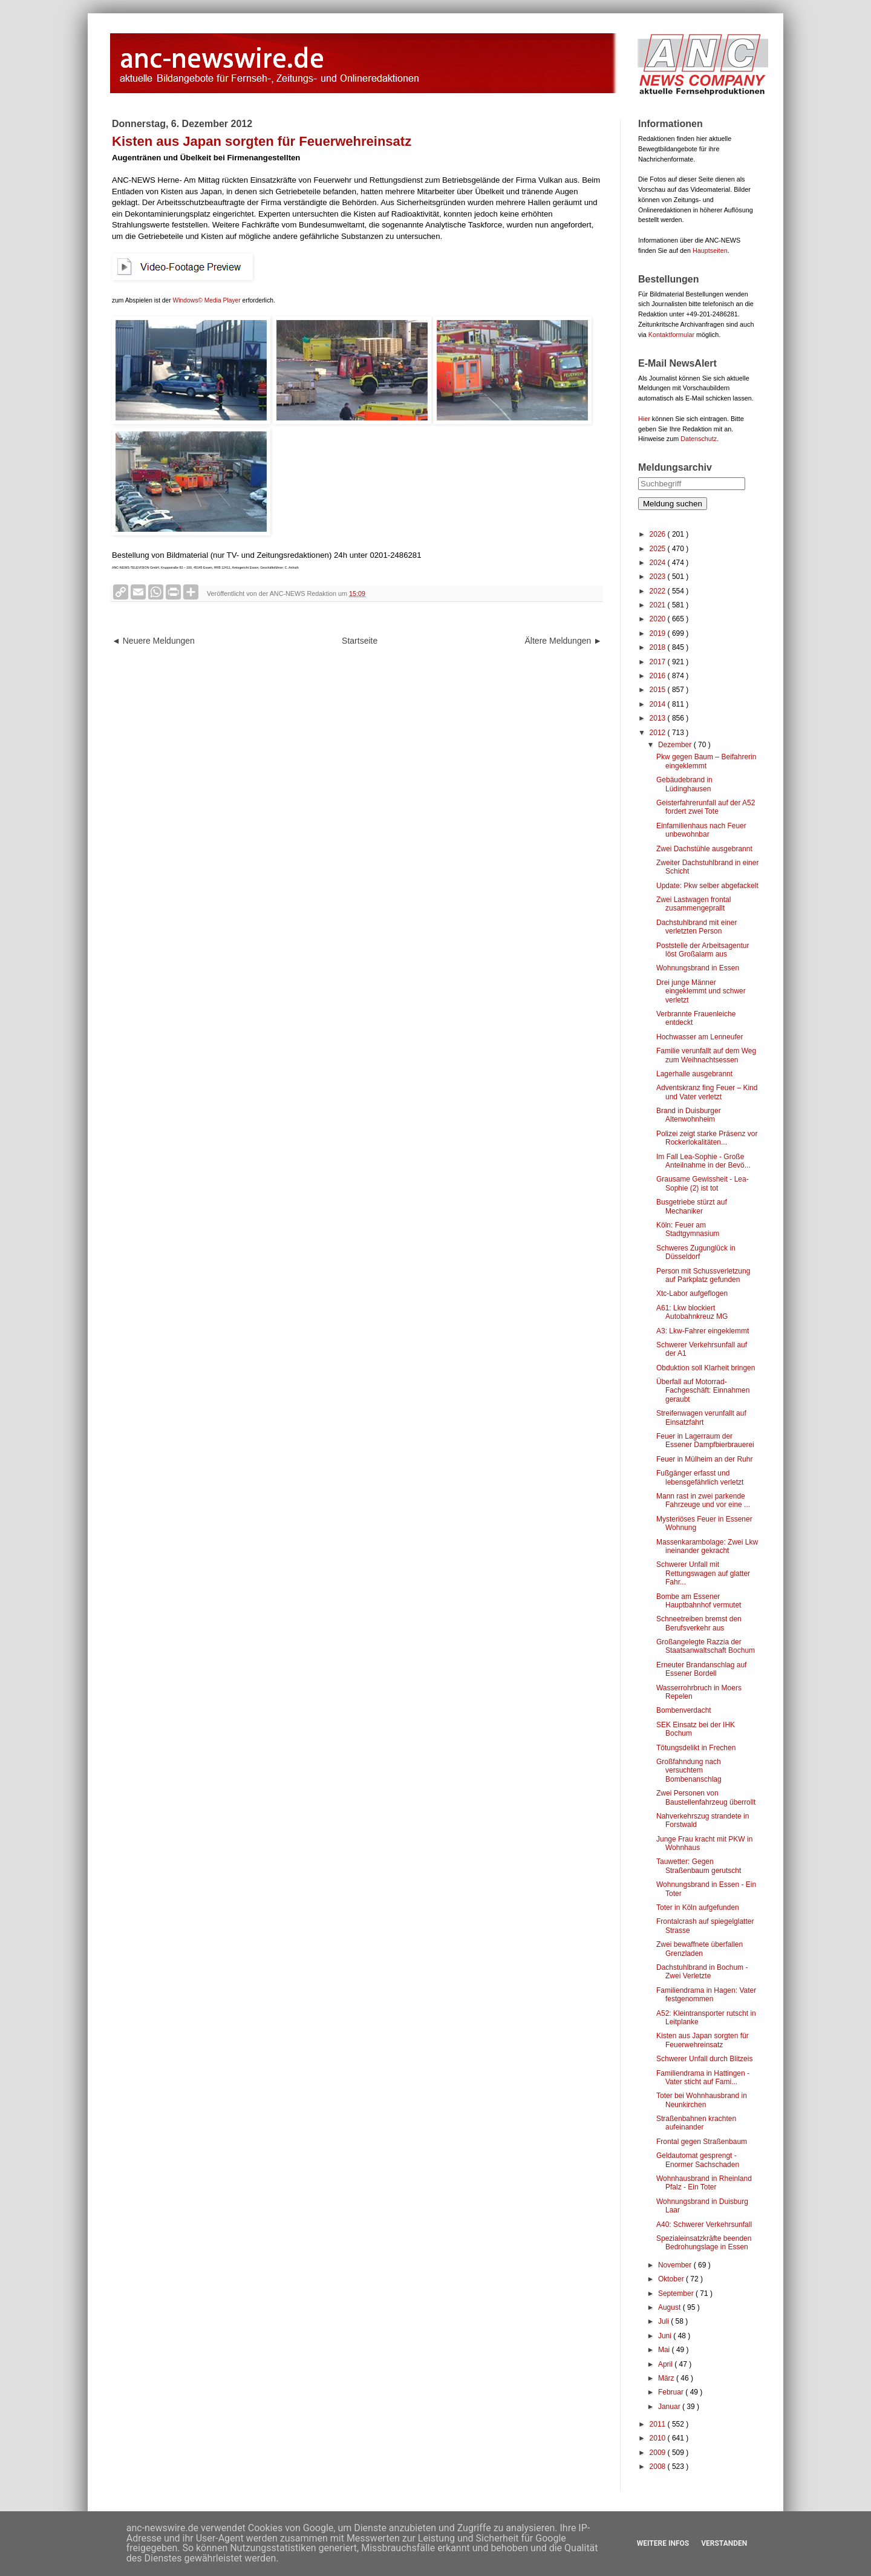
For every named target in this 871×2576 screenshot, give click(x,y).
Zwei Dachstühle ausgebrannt (704, 849)
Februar (671, 2392)
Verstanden (724, 2543)
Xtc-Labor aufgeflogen (692, 1293)
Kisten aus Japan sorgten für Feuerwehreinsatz (702, 2040)
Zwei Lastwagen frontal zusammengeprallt (693, 903)
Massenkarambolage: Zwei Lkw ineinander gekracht (707, 1546)
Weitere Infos (663, 2543)
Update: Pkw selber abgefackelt (707, 885)
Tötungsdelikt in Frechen (696, 1748)
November (676, 2265)
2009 (659, 2452)
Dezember (676, 744)
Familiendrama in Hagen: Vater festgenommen (706, 1994)
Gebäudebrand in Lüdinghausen (684, 784)
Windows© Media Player (207, 300)
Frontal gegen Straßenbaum (701, 2141)
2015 (659, 689)
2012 (659, 732)
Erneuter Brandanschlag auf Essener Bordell (701, 1669)
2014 (659, 704)
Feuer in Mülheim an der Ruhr (704, 1459)
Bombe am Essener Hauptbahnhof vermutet (698, 1600)
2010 (659, 2438)
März (667, 2378)
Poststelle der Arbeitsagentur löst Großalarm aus (702, 949)
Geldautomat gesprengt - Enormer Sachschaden (697, 2159)
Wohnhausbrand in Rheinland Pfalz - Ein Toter (704, 2182)
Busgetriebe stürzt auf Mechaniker (691, 1206)
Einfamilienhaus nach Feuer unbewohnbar (701, 830)
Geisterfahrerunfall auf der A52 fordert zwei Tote (705, 807)
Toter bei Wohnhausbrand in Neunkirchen (701, 2099)
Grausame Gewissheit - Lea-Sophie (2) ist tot (702, 1183)
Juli (664, 2321)
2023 (659, 576)
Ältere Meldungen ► (563, 641)
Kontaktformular (671, 334)
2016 (659, 676)
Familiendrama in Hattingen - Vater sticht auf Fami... (702, 2077)
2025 (659, 548)
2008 (659, 2466)
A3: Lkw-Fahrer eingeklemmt (702, 1331)
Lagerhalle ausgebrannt (694, 1074)
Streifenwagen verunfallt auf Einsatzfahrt (701, 1417)
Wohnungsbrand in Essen (697, 968)
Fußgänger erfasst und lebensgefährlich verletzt (699, 1477)
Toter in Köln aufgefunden (697, 1907)
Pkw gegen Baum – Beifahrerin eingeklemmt (706, 761)
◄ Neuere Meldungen (153, 641)
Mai (665, 2350)
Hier (644, 418)
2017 (659, 662)
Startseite (359, 641)
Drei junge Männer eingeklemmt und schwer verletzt (701, 991)
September (677, 2293)
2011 (659, 2424)
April (666, 2364)
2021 (659, 605)
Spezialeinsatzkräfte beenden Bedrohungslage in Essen (703, 2242)
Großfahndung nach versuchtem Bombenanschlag (689, 1770)
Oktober (672, 2279)
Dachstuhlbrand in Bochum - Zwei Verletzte (702, 1971)
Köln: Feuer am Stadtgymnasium (687, 1229)
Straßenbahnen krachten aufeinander (696, 2122)
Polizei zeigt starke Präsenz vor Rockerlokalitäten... (706, 1137)
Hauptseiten (710, 250)
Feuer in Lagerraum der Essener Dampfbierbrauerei (705, 1440)
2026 (659, 534)
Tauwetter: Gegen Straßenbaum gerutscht (698, 1865)
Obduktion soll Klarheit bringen (705, 1368)
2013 (659, 718)
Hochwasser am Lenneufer (699, 1037)
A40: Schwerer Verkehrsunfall (704, 2224)
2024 (659, 562)
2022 (659, 591)
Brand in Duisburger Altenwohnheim (688, 1115)
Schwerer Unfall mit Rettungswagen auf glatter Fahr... (703, 1573)
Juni (665, 2336)
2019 (659, 633)
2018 (659, 647)
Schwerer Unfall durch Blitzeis (704, 2059)
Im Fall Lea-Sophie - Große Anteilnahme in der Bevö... (703, 1160)
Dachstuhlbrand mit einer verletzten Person (696, 926)
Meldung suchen (672, 503)
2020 (659, 619)
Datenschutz (698, 438)
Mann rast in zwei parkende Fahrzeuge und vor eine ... (703, 1500)
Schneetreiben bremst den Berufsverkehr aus (699, 1623)
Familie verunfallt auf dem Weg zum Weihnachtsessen (706, 1055)
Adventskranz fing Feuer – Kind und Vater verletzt (706, 1092)
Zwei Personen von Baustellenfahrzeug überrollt (705, 1797)
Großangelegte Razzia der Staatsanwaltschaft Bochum (705, 1646)
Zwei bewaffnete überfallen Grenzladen (699, 1948)
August (670, 2307)
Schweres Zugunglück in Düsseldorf (696, 1252)
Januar (670, 2406)
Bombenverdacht (683, 1710)
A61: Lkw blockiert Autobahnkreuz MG (692, 1312)
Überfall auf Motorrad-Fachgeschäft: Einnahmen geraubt (702, 1391)
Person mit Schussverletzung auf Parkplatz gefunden (703, 1275)
